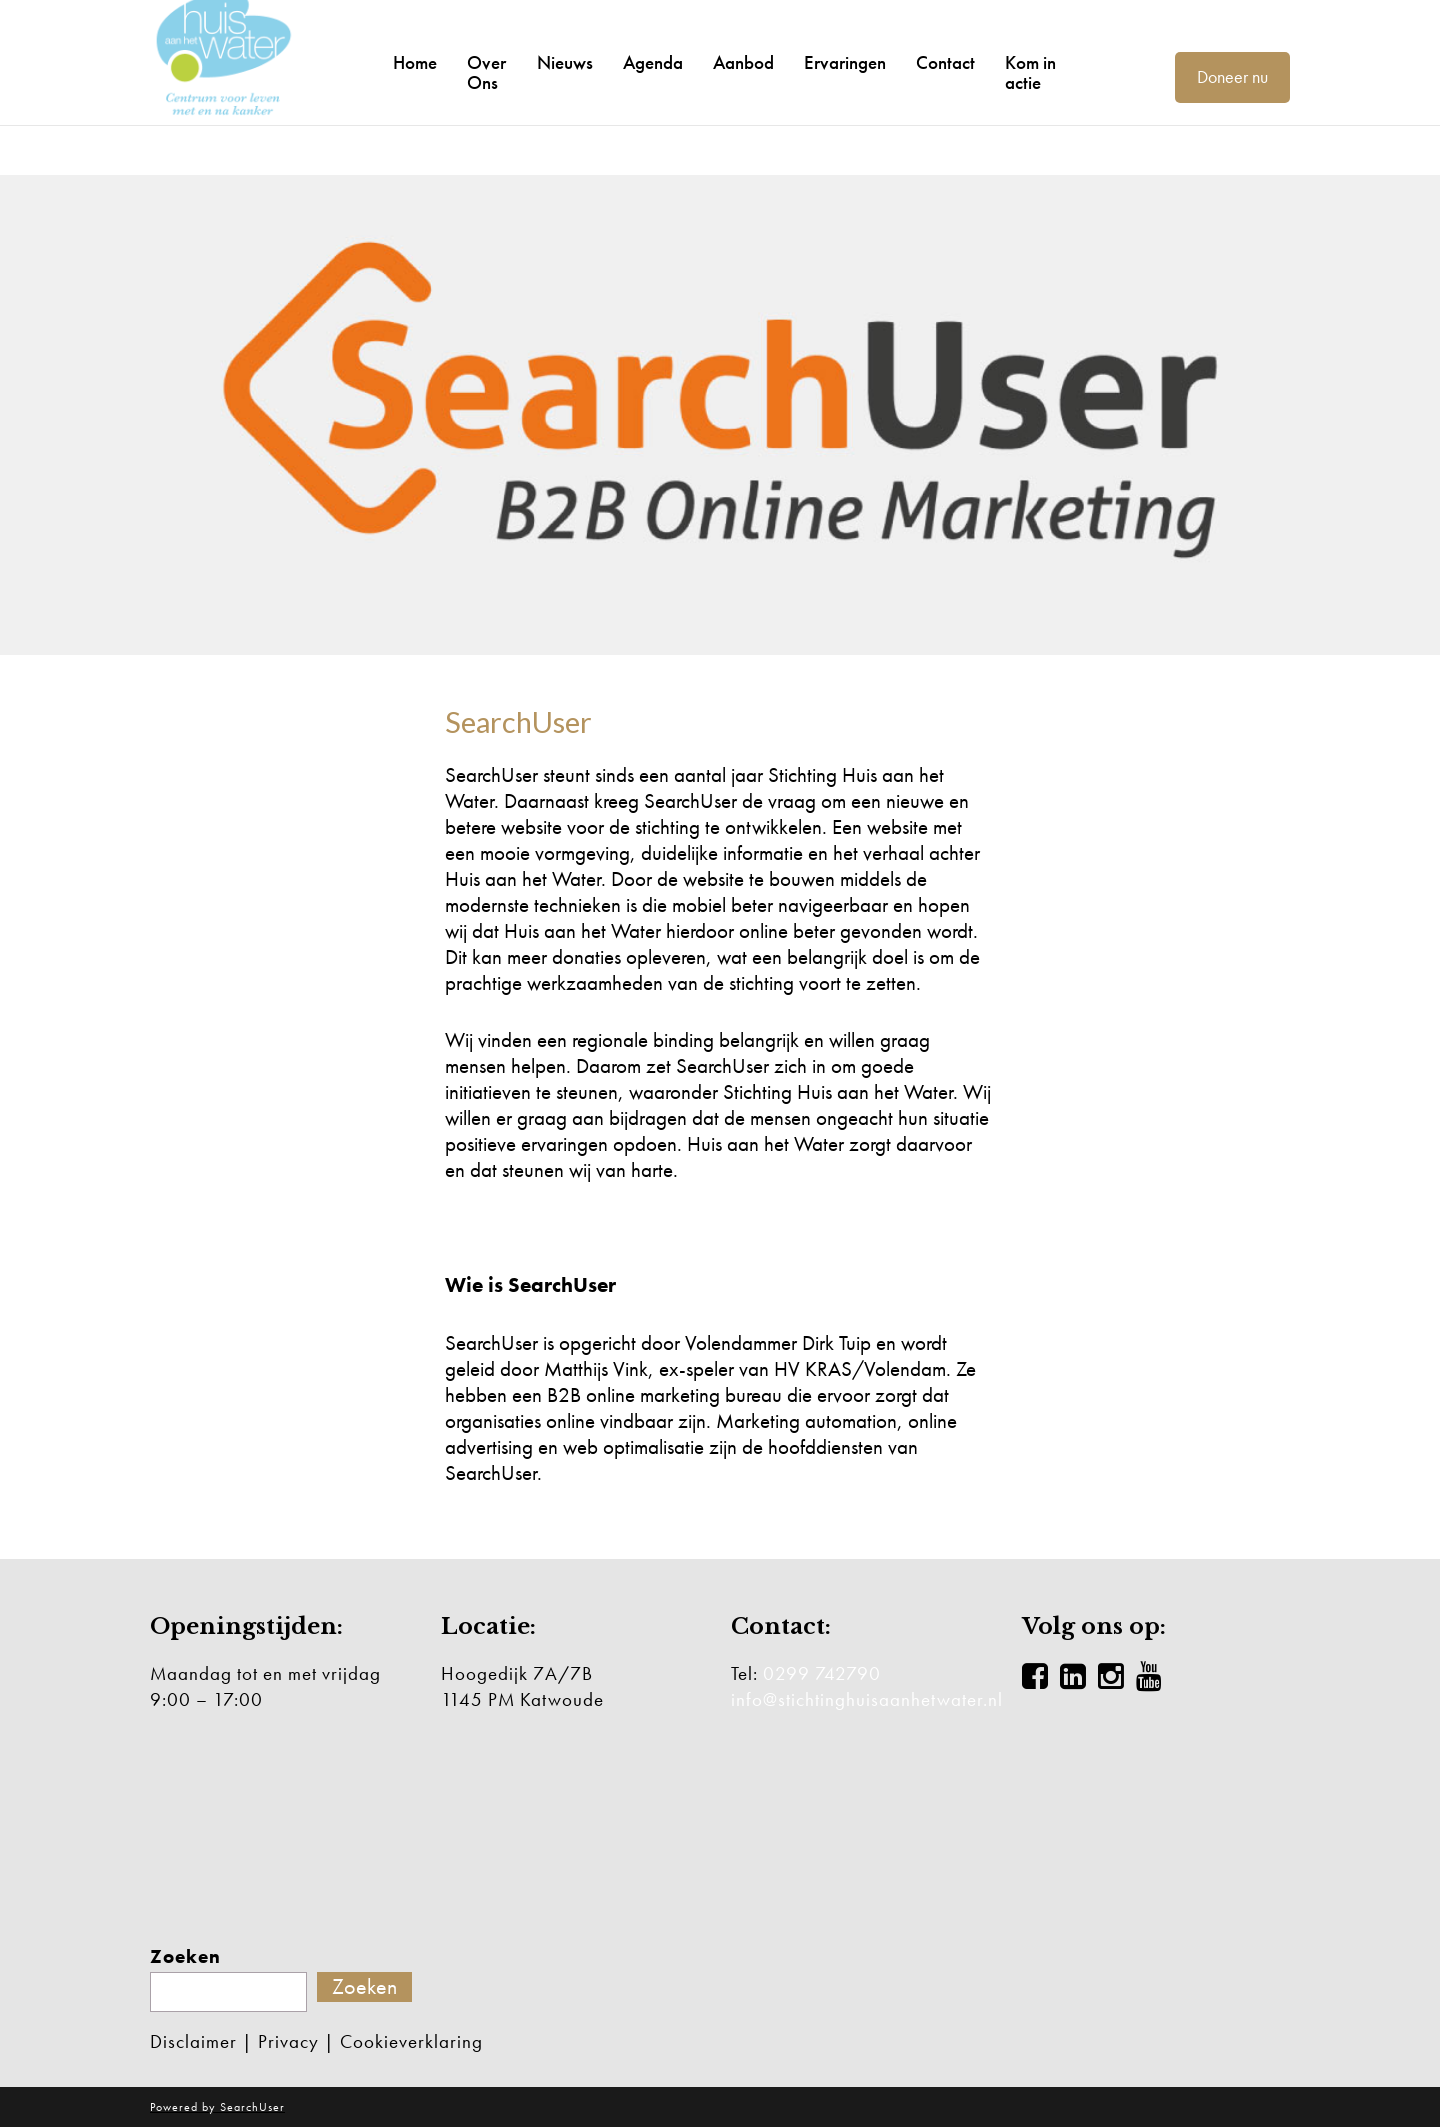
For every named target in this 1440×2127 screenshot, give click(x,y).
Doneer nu (1232, 76)
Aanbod (743, 63)
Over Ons (486, 73)
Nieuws (565, 63)
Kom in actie (1030, 73)
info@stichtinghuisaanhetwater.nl (867, 1699)
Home (415, 63)
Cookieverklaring (411, 2041)
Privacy (288, 2041)
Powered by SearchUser (217, 2107)
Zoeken (185, 1957)
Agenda (653, 63)
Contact (945, 63)
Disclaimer (193, 2041)
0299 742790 (822, 1673)
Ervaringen (845, 63)
